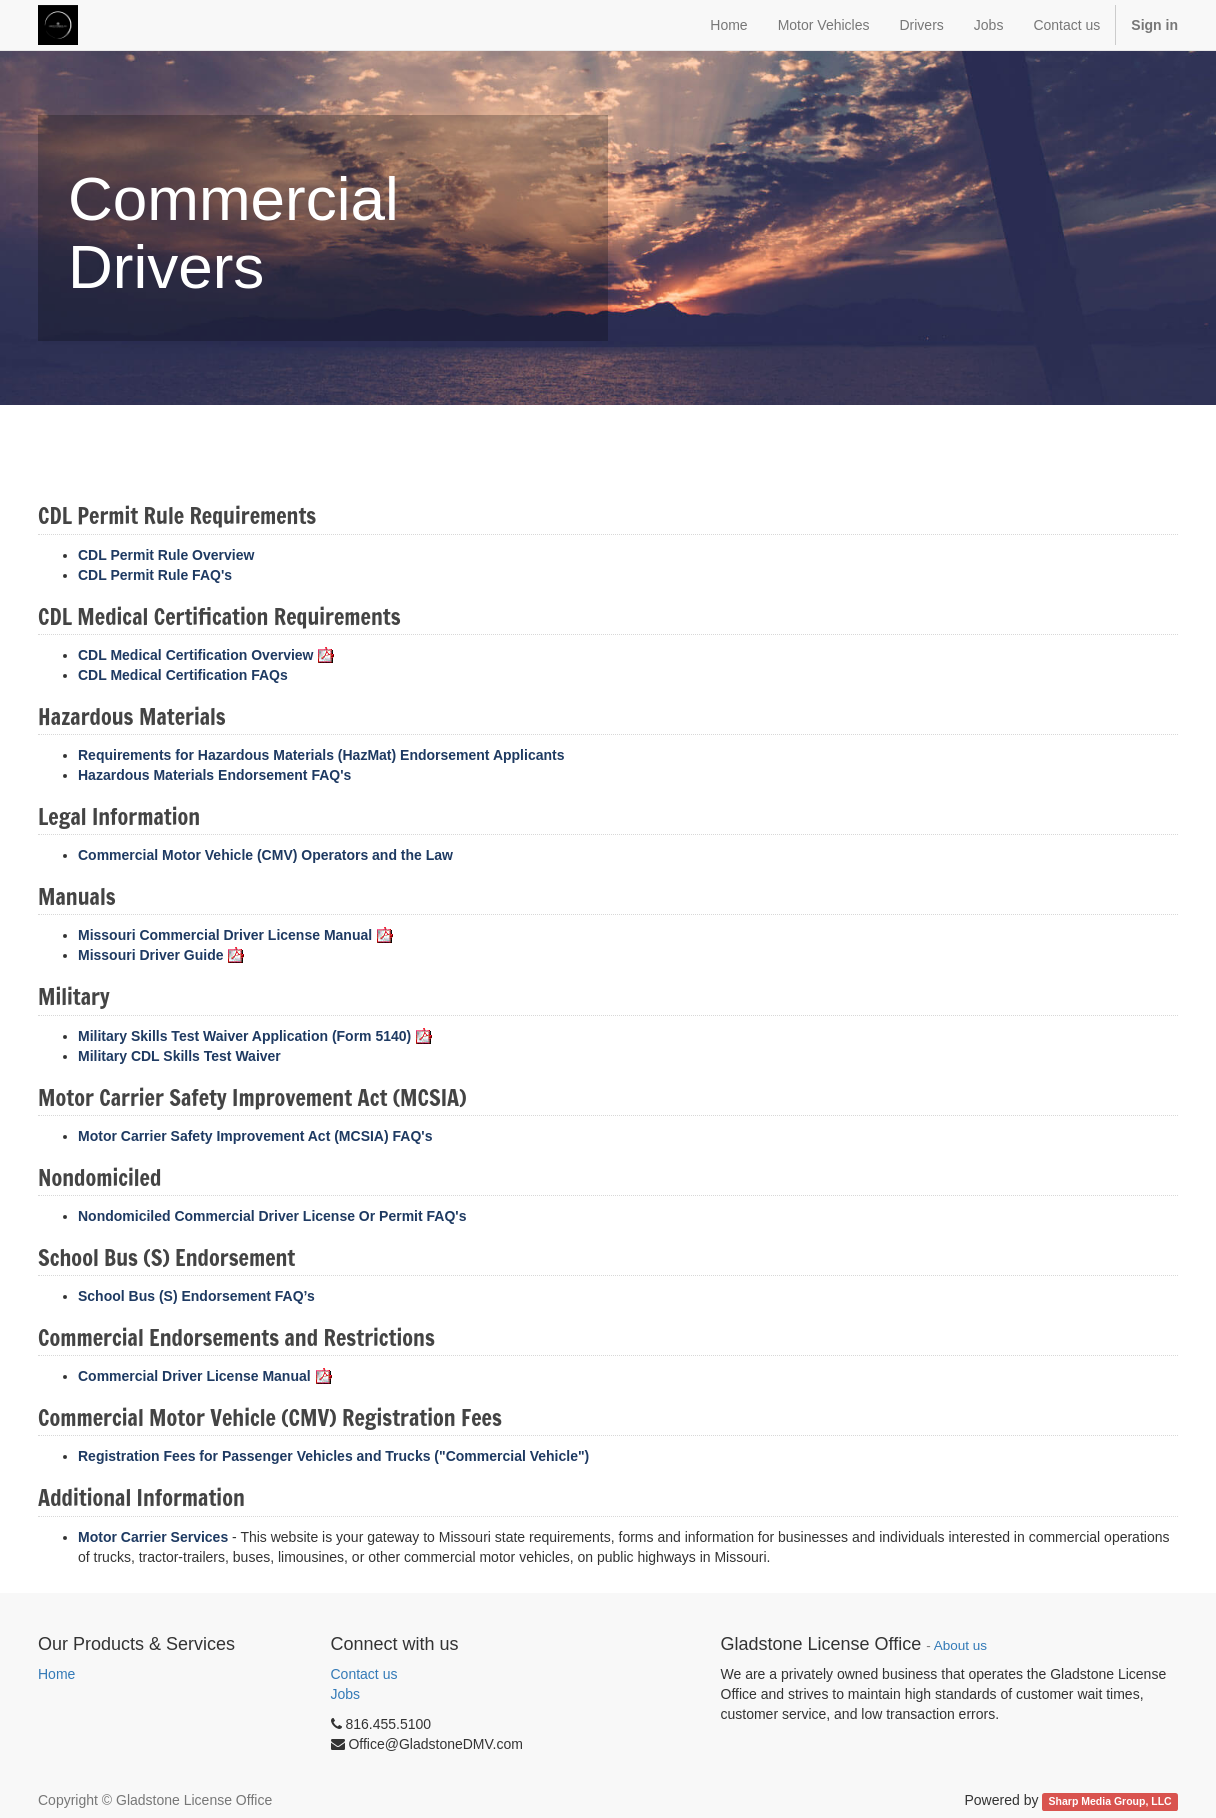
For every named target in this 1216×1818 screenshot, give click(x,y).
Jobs (346, 1694)
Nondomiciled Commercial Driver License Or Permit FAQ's (272, 1216)
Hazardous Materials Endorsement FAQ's (214, 775)
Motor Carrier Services (153, 1537)
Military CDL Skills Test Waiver (179, 1056)
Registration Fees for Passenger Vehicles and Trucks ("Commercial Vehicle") (333, 1456)
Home (56, 1674)
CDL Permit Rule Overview (166, 555)
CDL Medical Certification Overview (206, 655)
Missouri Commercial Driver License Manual (235, 935)
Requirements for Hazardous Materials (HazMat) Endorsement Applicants (321, 755)
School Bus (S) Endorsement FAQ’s (196, 1296)
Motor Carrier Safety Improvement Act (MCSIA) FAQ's (255, 1136)
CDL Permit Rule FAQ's (155, 575)
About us (960, 1645)
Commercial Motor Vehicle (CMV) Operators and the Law (265, 855)
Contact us (364, 1674)
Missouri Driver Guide (161, 955)
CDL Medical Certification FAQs (183, 675)
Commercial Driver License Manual (205, 1376)
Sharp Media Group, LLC (1110, 1801)
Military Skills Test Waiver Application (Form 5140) (255, 1036)
